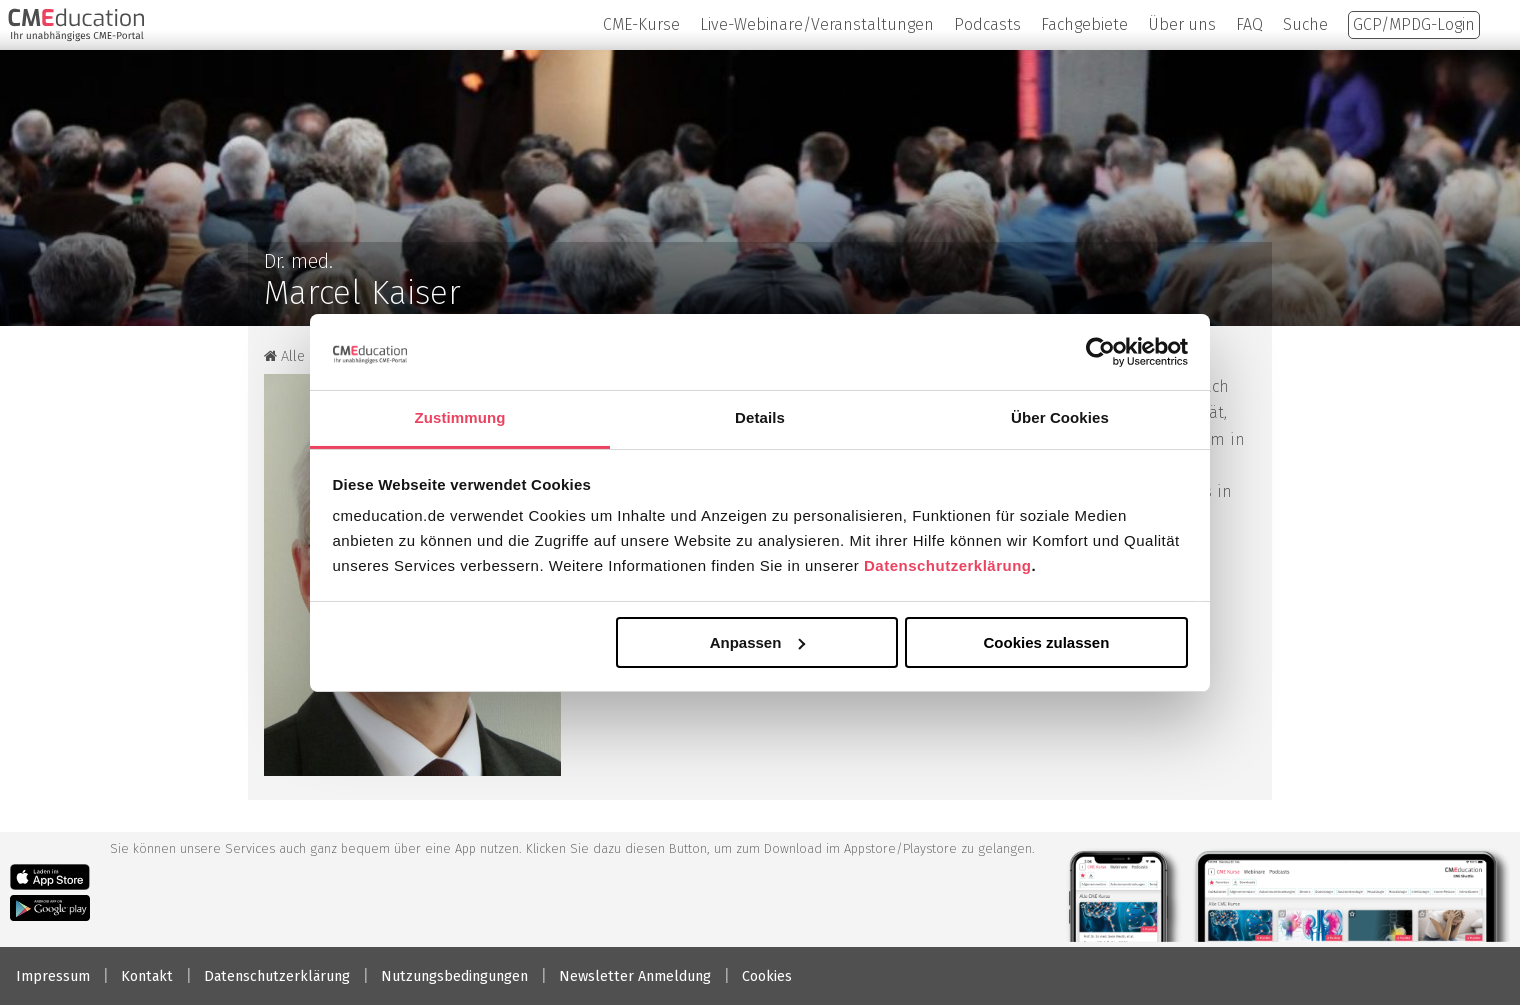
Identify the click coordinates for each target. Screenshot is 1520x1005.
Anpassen (758, 642)
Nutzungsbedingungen (454, 976)
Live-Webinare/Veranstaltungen (817, 24)
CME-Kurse (641, 24)
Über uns (1182, 24)
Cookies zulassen (1046, 642)
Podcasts (987, 24)
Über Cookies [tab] (1060, 417)
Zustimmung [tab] (460, 417)
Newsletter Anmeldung (635, 976)
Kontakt (147, 976)
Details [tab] (760, 417)
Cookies (767, 976)
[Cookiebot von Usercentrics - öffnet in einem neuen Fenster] (1100, 352)
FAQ (1249, 24)
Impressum (53, 976)
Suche (1305, 24)
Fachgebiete (1084, 24)
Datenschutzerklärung (948, 565)
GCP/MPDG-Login (1414, 24)
